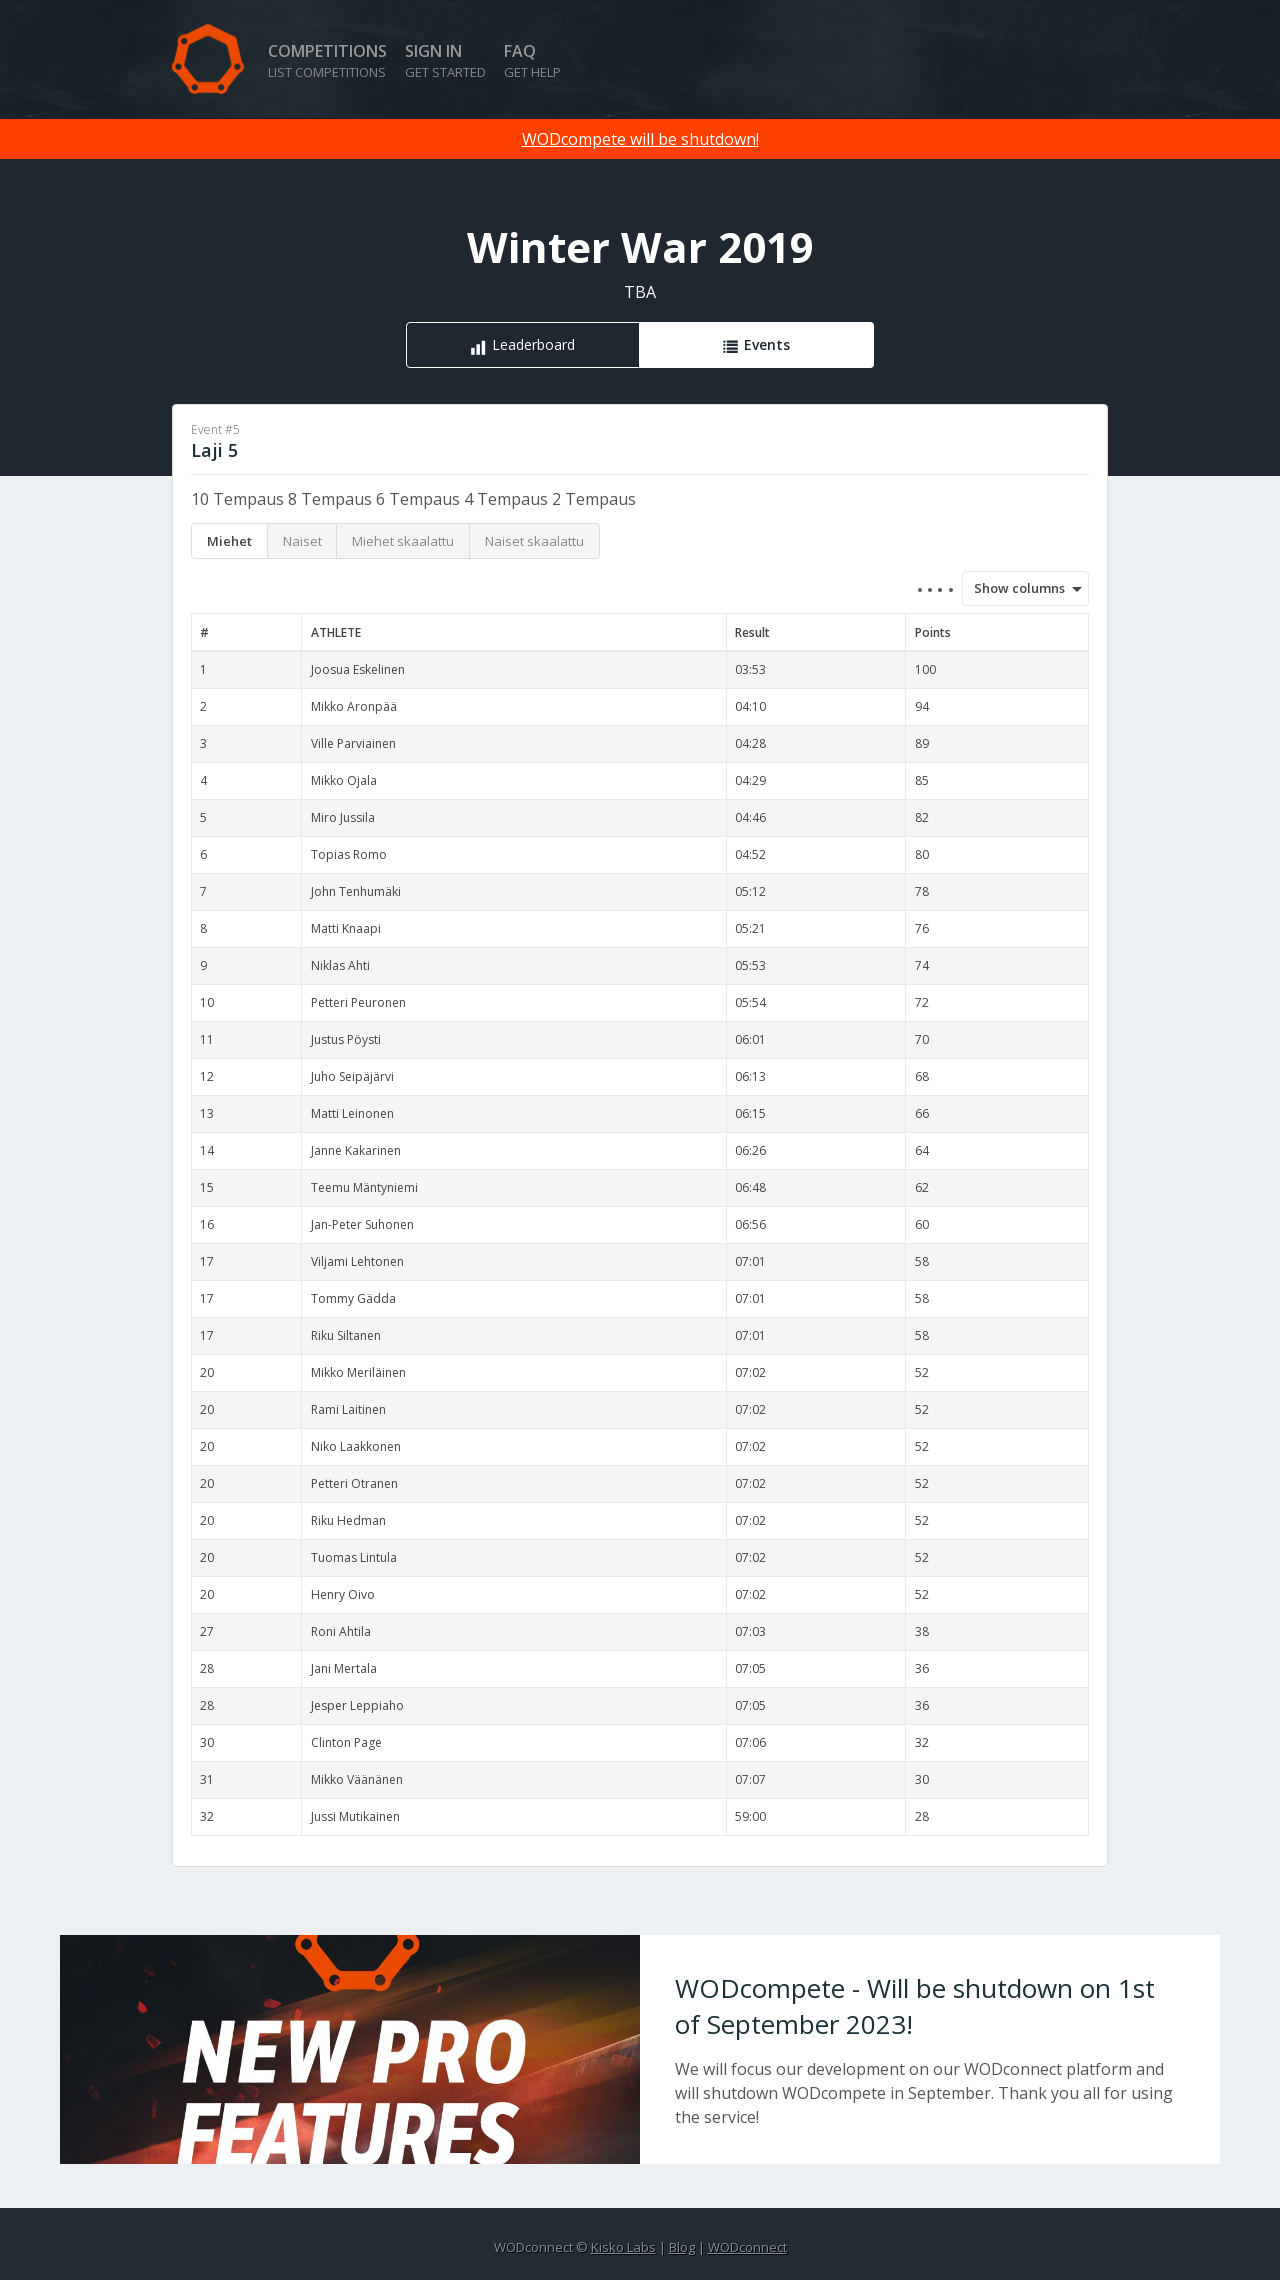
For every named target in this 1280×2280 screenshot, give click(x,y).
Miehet (229, 541)
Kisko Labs (623, 2247)
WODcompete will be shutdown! (640, 139)
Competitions (327, 60)
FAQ (532, 60)
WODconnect (747, 2247)
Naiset (302, 541)
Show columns (1013, 588)
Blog (682, 2247)
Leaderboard (533, 344)
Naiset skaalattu (534, 541)
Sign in (445, 60)
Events (767, 344)
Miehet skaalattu (403, 541)
